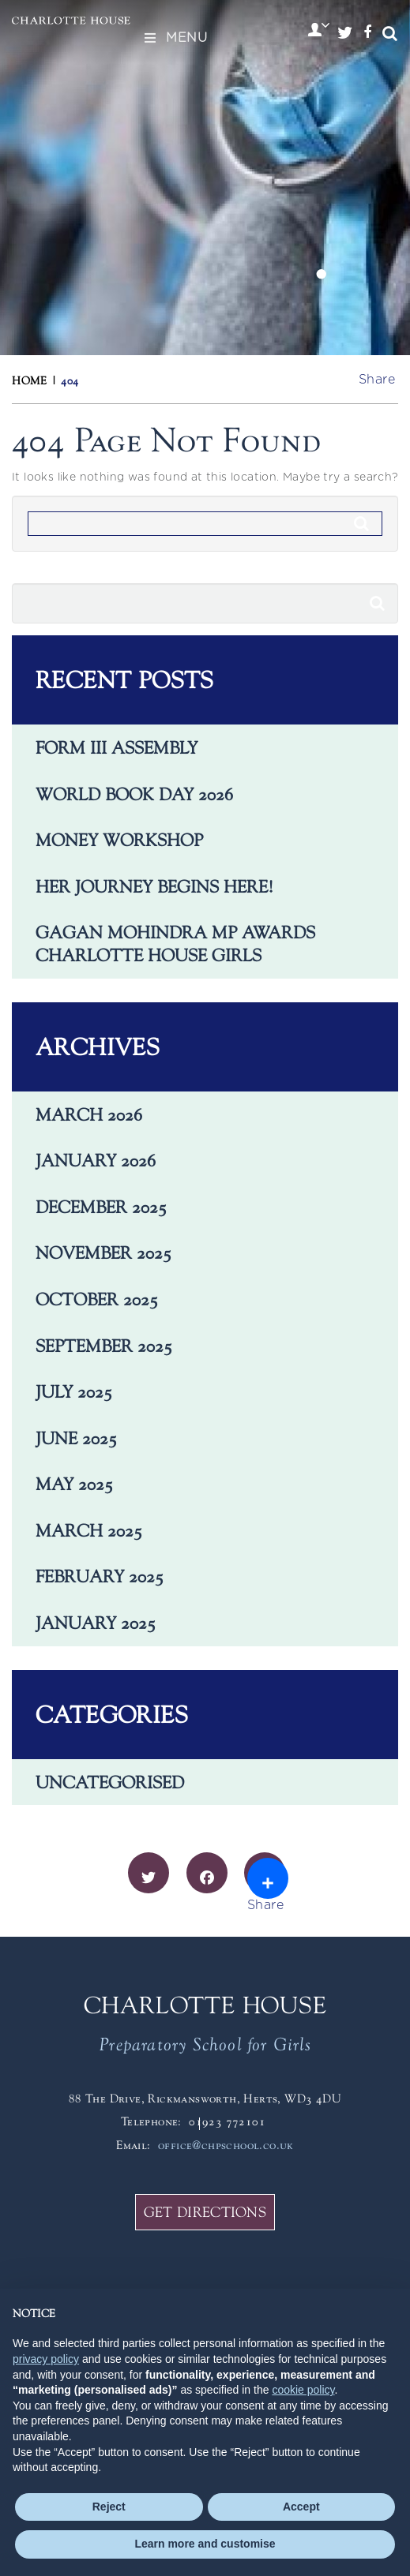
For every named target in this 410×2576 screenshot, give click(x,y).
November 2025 (103, 1252)
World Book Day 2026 (134, 794)
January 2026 (96, 1160)
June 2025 (76, 1438)
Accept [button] (301, 2506)
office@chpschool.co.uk (226, 2144)
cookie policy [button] (303, 2389)
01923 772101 (227, 2121)
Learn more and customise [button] (204, 2543)
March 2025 (89, 1530)
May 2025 (74, 1483)
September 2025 (104, 1345)
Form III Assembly (116, 747)
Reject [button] (109, 2506)
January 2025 (96, 1622)
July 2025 (74, 1391)
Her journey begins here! (154, 886)
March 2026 (89, 1114)
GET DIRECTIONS (205, 2211)
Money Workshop (119, 839)
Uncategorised (110, 1782)
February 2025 (100, 1576)
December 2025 (101, 1206)
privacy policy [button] (46, 2359)
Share (377, 379)
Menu (174, 38)
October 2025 (97, 1299)
